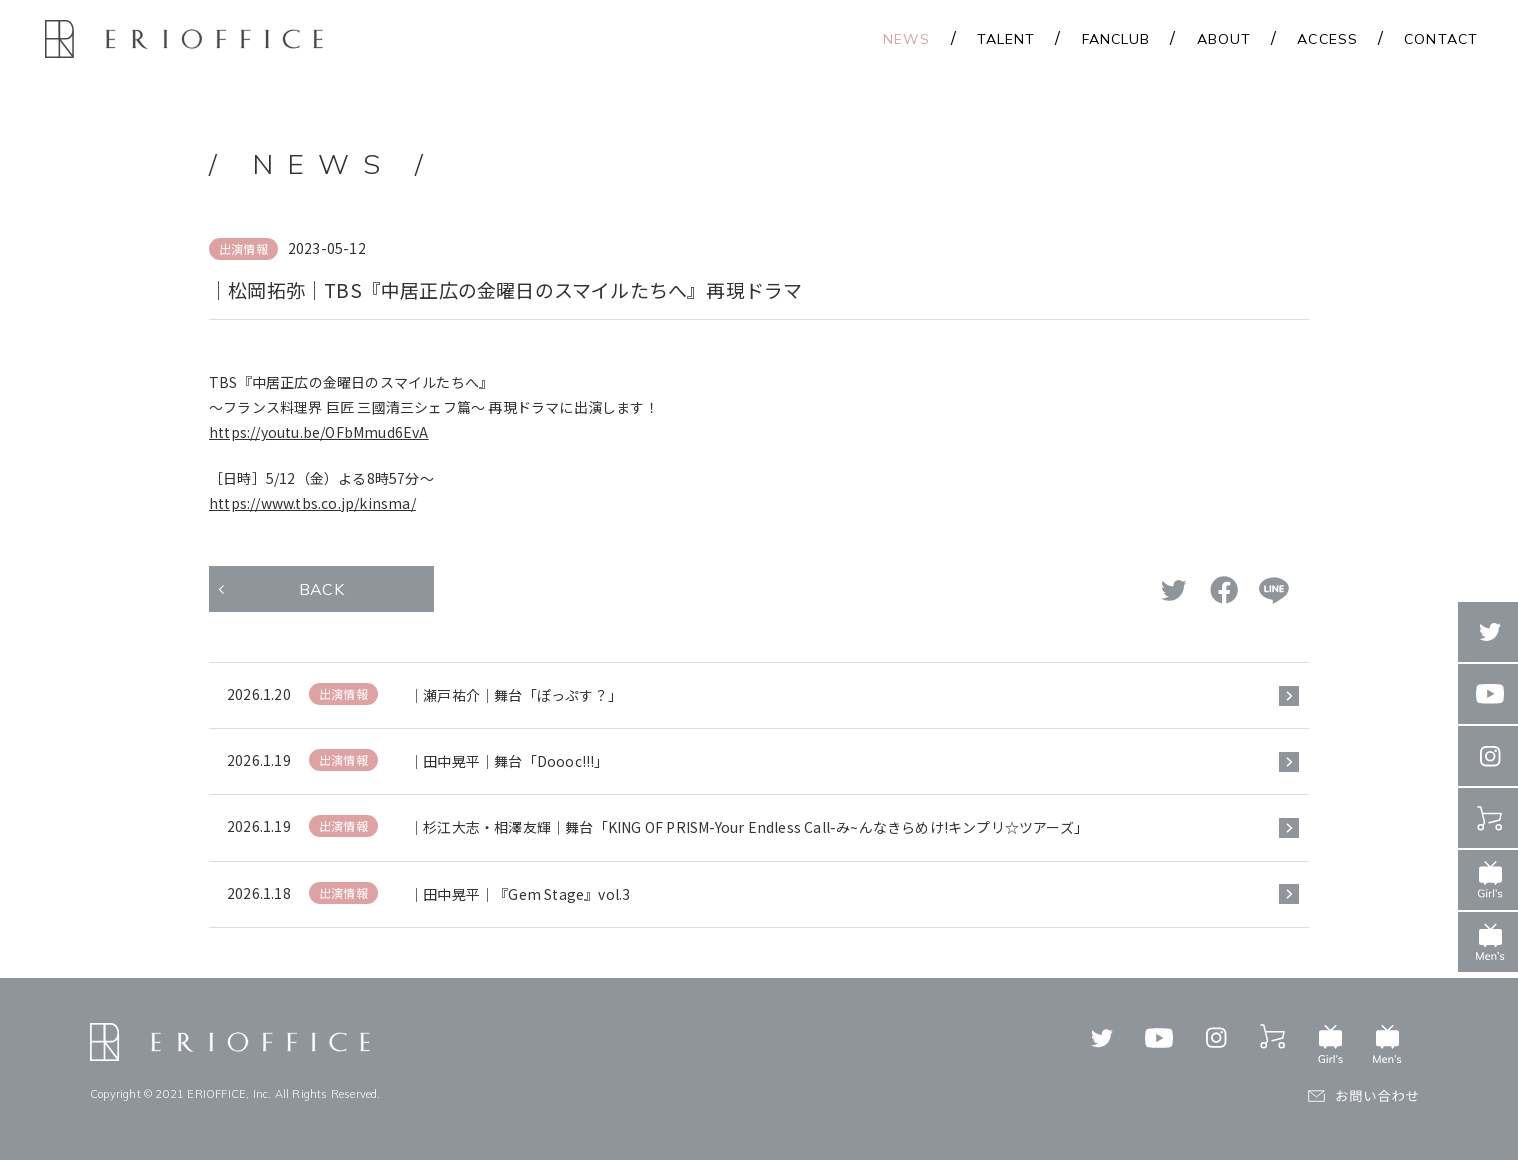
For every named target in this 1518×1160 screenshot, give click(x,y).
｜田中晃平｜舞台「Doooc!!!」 (509, 761)
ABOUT (1224, 39)
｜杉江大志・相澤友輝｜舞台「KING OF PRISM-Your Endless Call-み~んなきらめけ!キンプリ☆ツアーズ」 (748, 827)
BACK (321, 589)
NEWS (906, 39)
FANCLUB (1116, 39)
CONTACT (1441, 39)
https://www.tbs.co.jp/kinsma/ (312, 503)
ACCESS (1327, 39)
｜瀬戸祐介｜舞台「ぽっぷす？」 (515, 695)
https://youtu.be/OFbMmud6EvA (319, 432)
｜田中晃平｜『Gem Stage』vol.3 (519, 894)
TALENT (1006, 39)
